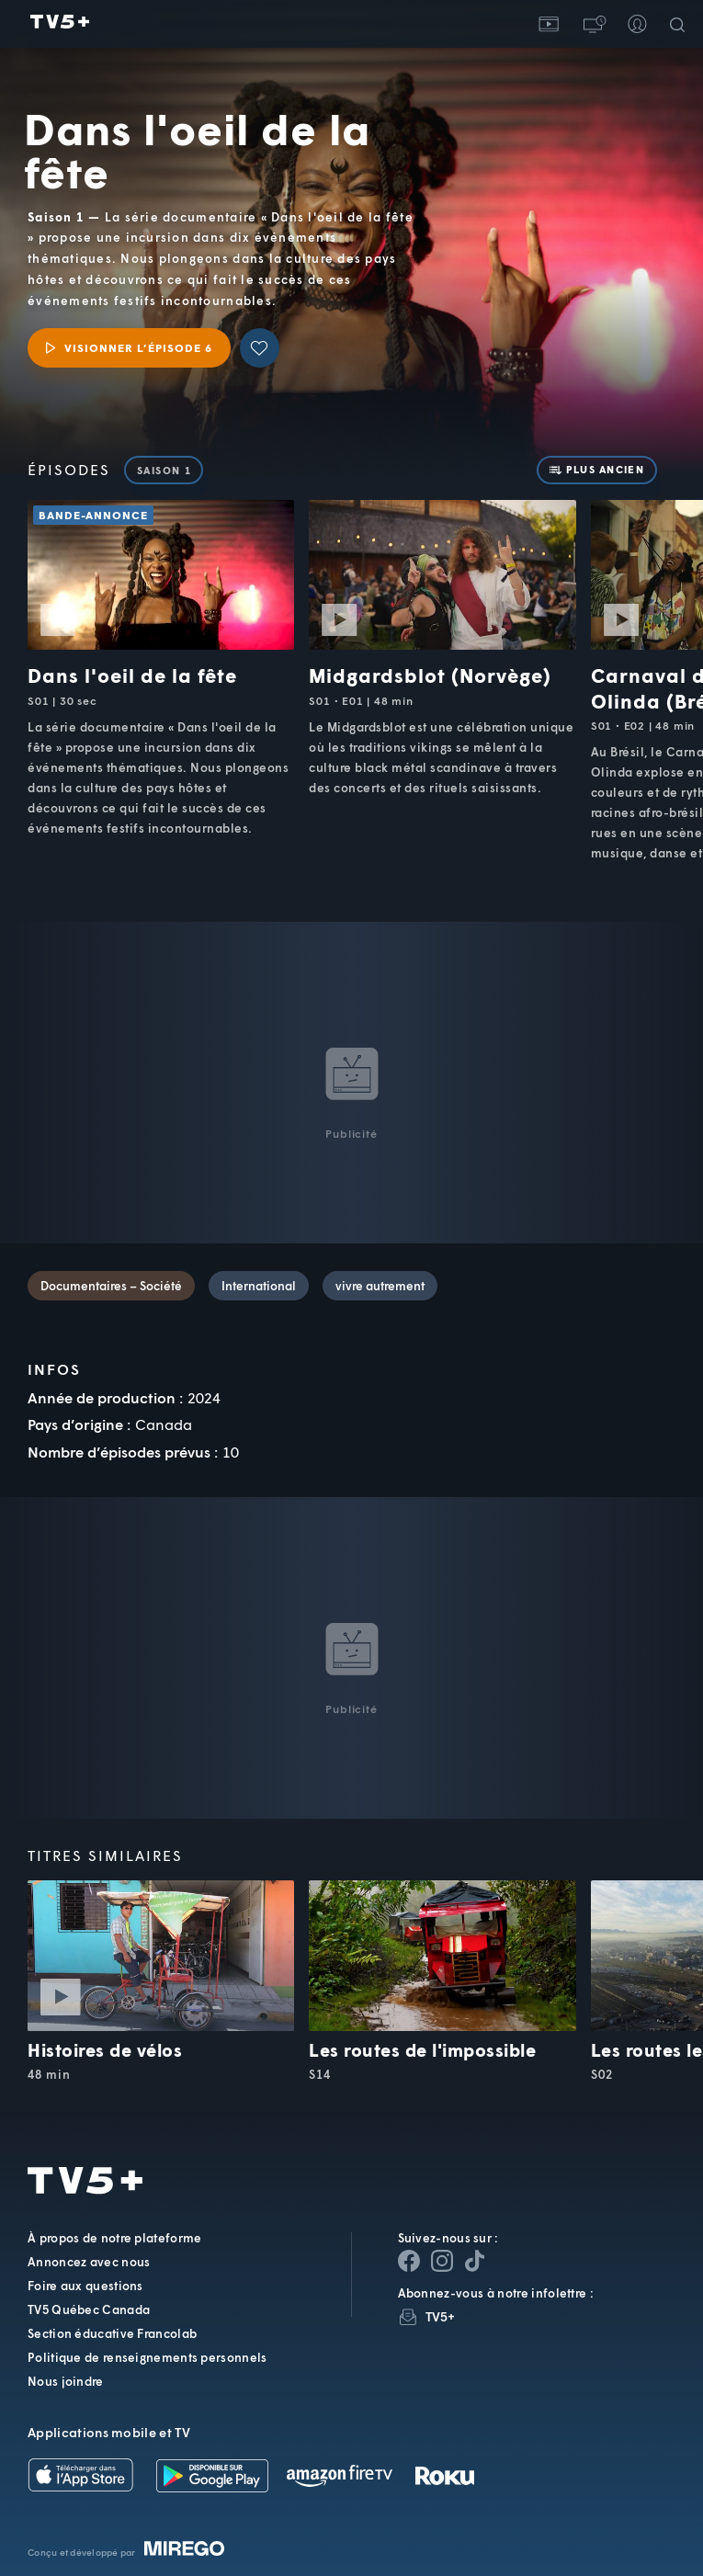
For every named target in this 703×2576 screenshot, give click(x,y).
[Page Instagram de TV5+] (442, 2261)
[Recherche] (681, 24)
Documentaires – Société (111, 1285)
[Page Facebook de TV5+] (409, 2261)
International (258, 1285)
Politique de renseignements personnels (147, 2357)
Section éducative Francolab (112, 2333)
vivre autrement (380, 1285)
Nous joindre (66, 2381)
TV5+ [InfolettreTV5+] (440, 2316)
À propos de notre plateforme (114, 2237)
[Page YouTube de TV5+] (475, 2261)
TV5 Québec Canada (89, 2309)
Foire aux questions (85, 2285)
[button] (593, 24)
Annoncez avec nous (89, 2261)
